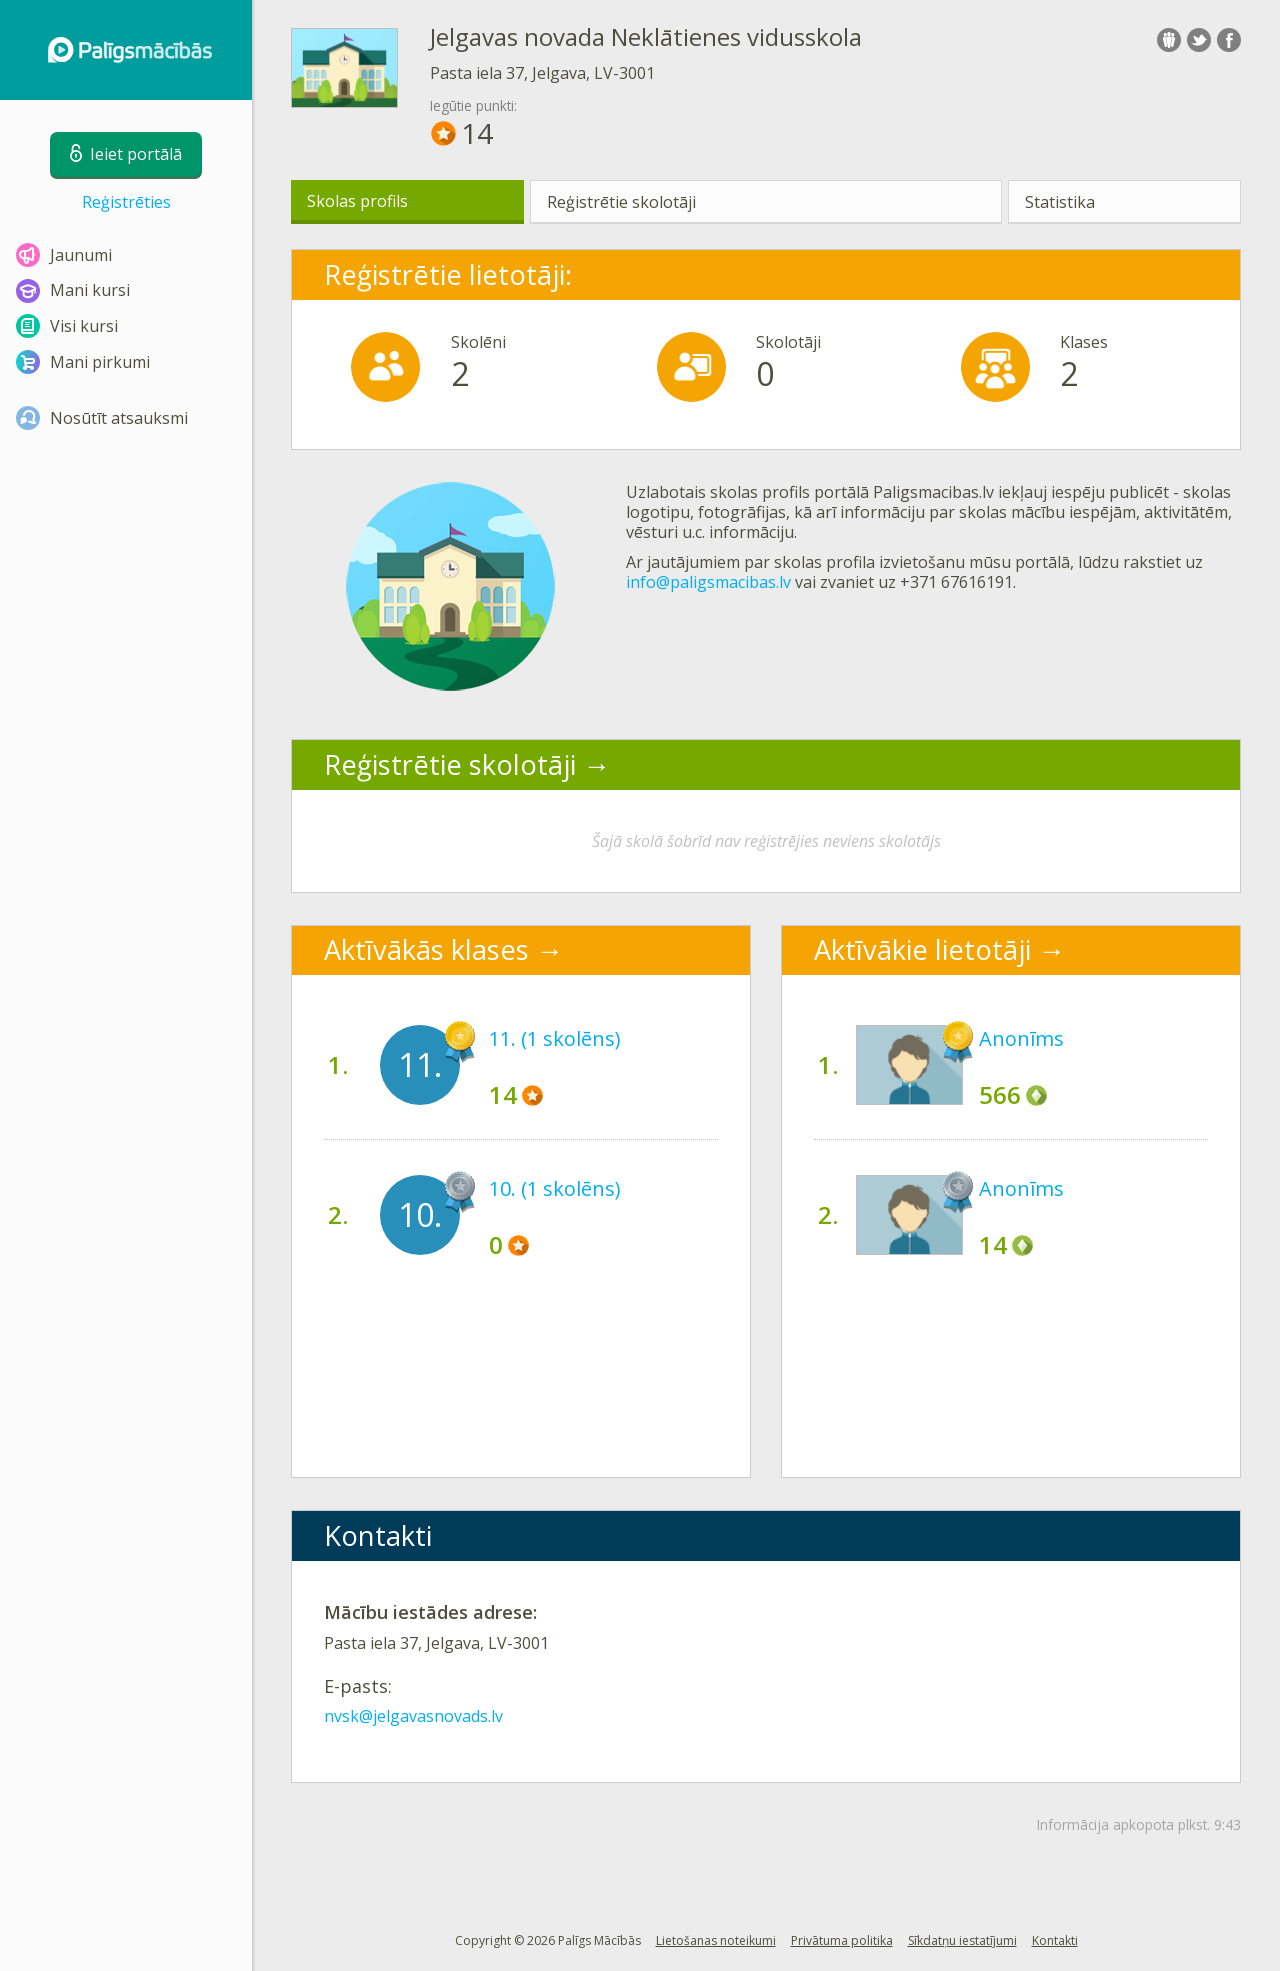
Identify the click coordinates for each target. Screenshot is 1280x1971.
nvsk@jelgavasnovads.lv (413, 1716)
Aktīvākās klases (426, 949)
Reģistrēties (126, 202)
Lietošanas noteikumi (716, 1940)
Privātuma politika (842, 1940)
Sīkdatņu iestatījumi (962, 1940)
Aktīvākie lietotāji (922, 949)
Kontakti (1055, 1940)
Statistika (1060, 202)
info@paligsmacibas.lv (708, 582)
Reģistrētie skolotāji (621, 202)
